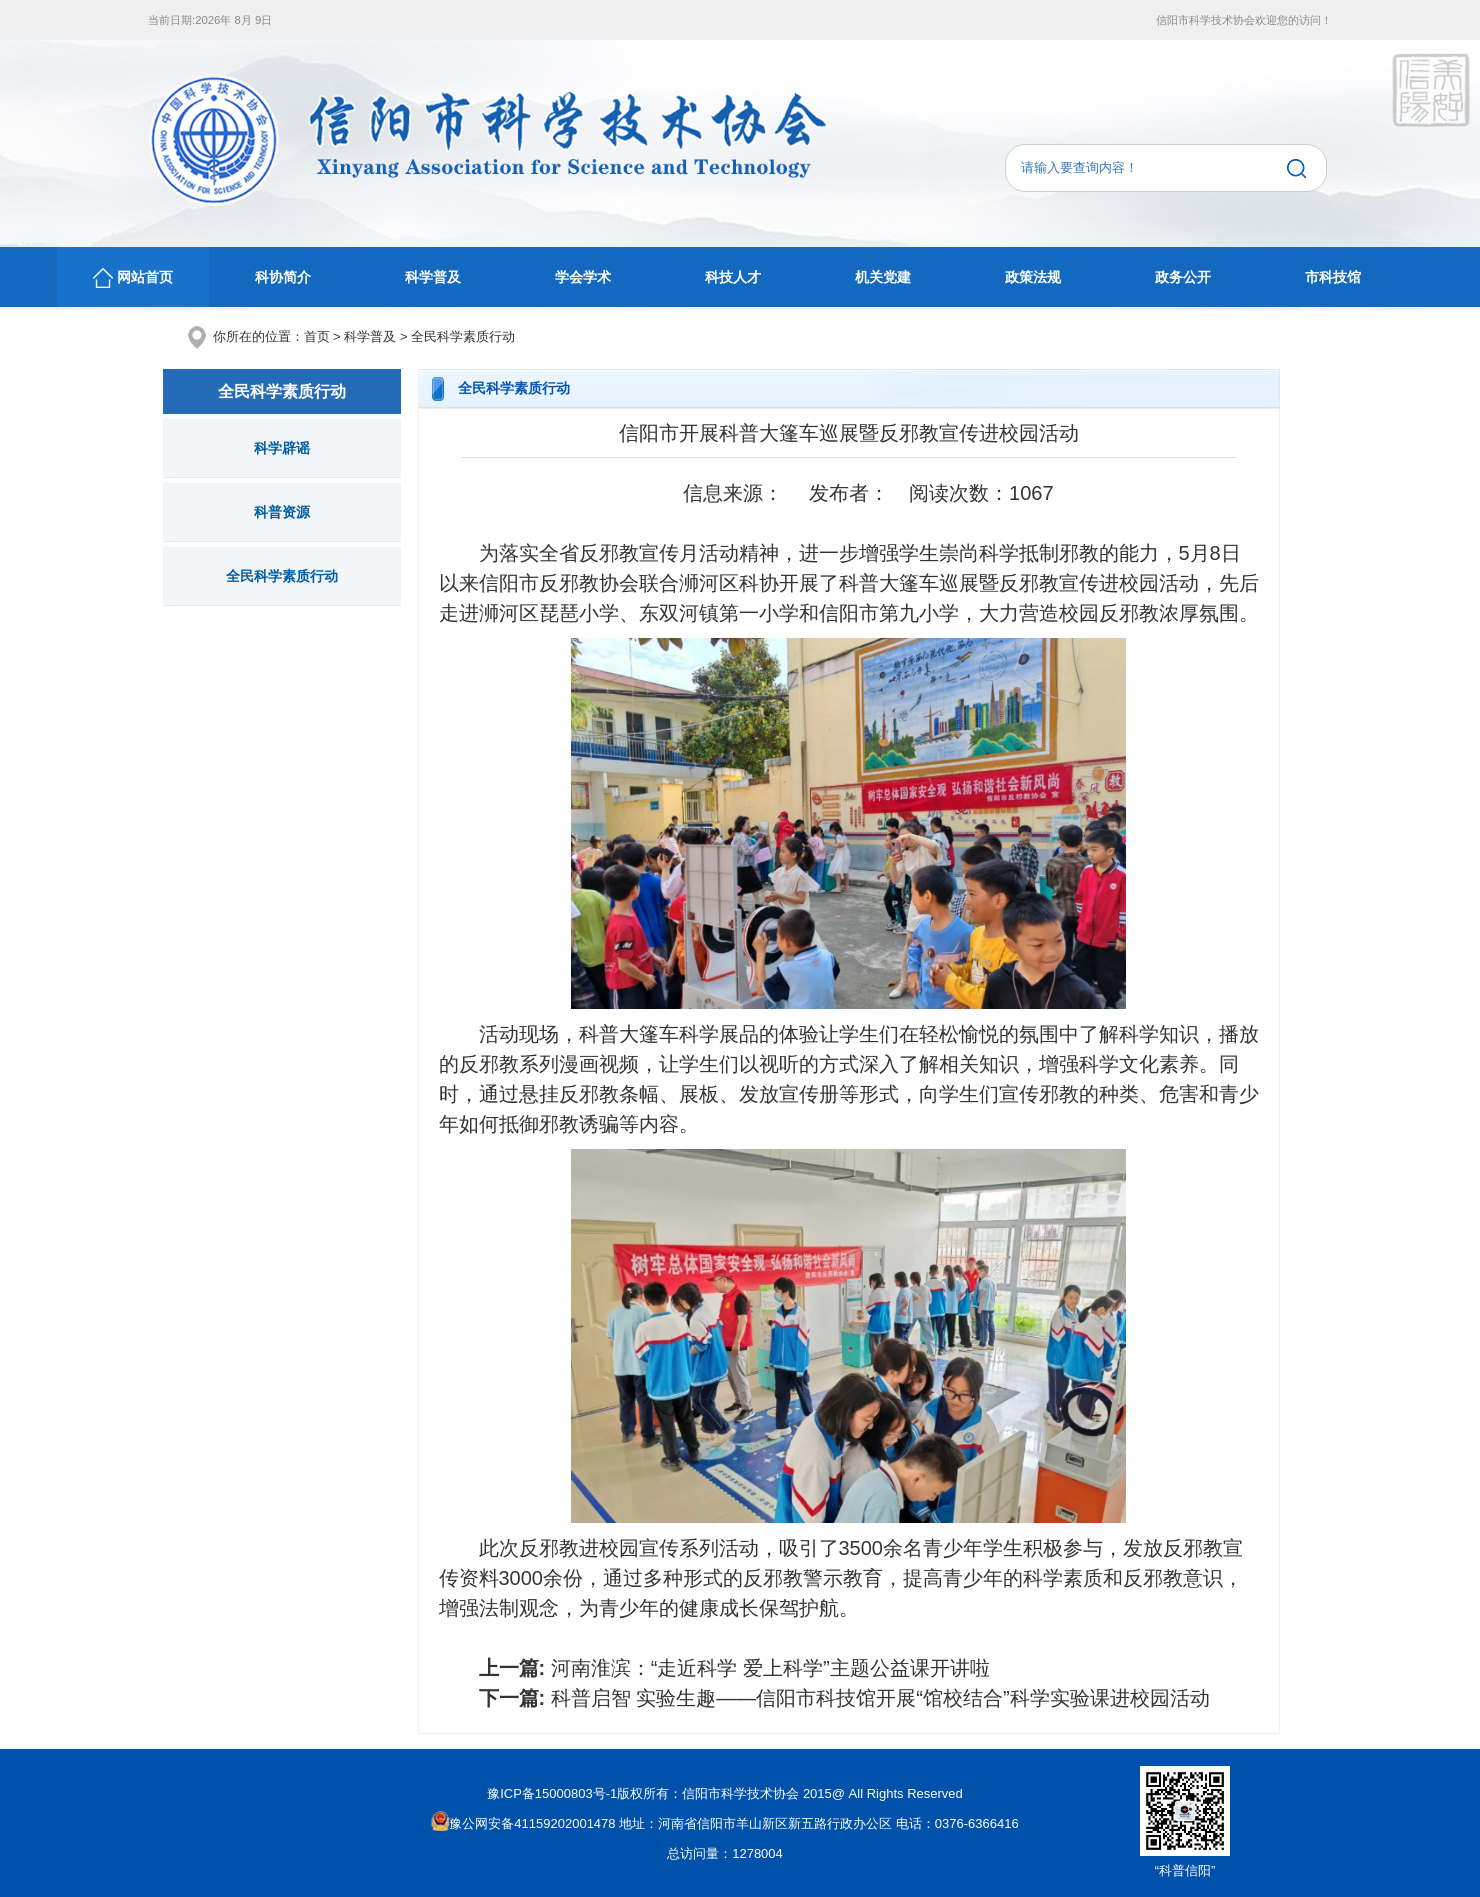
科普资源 (282, 512)
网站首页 (133, 278)
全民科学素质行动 (463, 336)
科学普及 (433, 277)
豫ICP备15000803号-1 (552, 1793)
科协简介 (283, 277)
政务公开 (1183, 277)
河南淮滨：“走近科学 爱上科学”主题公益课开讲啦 (770, 1668)
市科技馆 (1333, 277)
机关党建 (883, 277)
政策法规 (1033, 277)
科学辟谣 (282, 448)
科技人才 (733, 277)
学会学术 (583, 277)
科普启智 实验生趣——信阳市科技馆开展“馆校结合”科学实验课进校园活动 (880, 1698)
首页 (317, 336)
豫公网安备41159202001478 (523, 1823)
